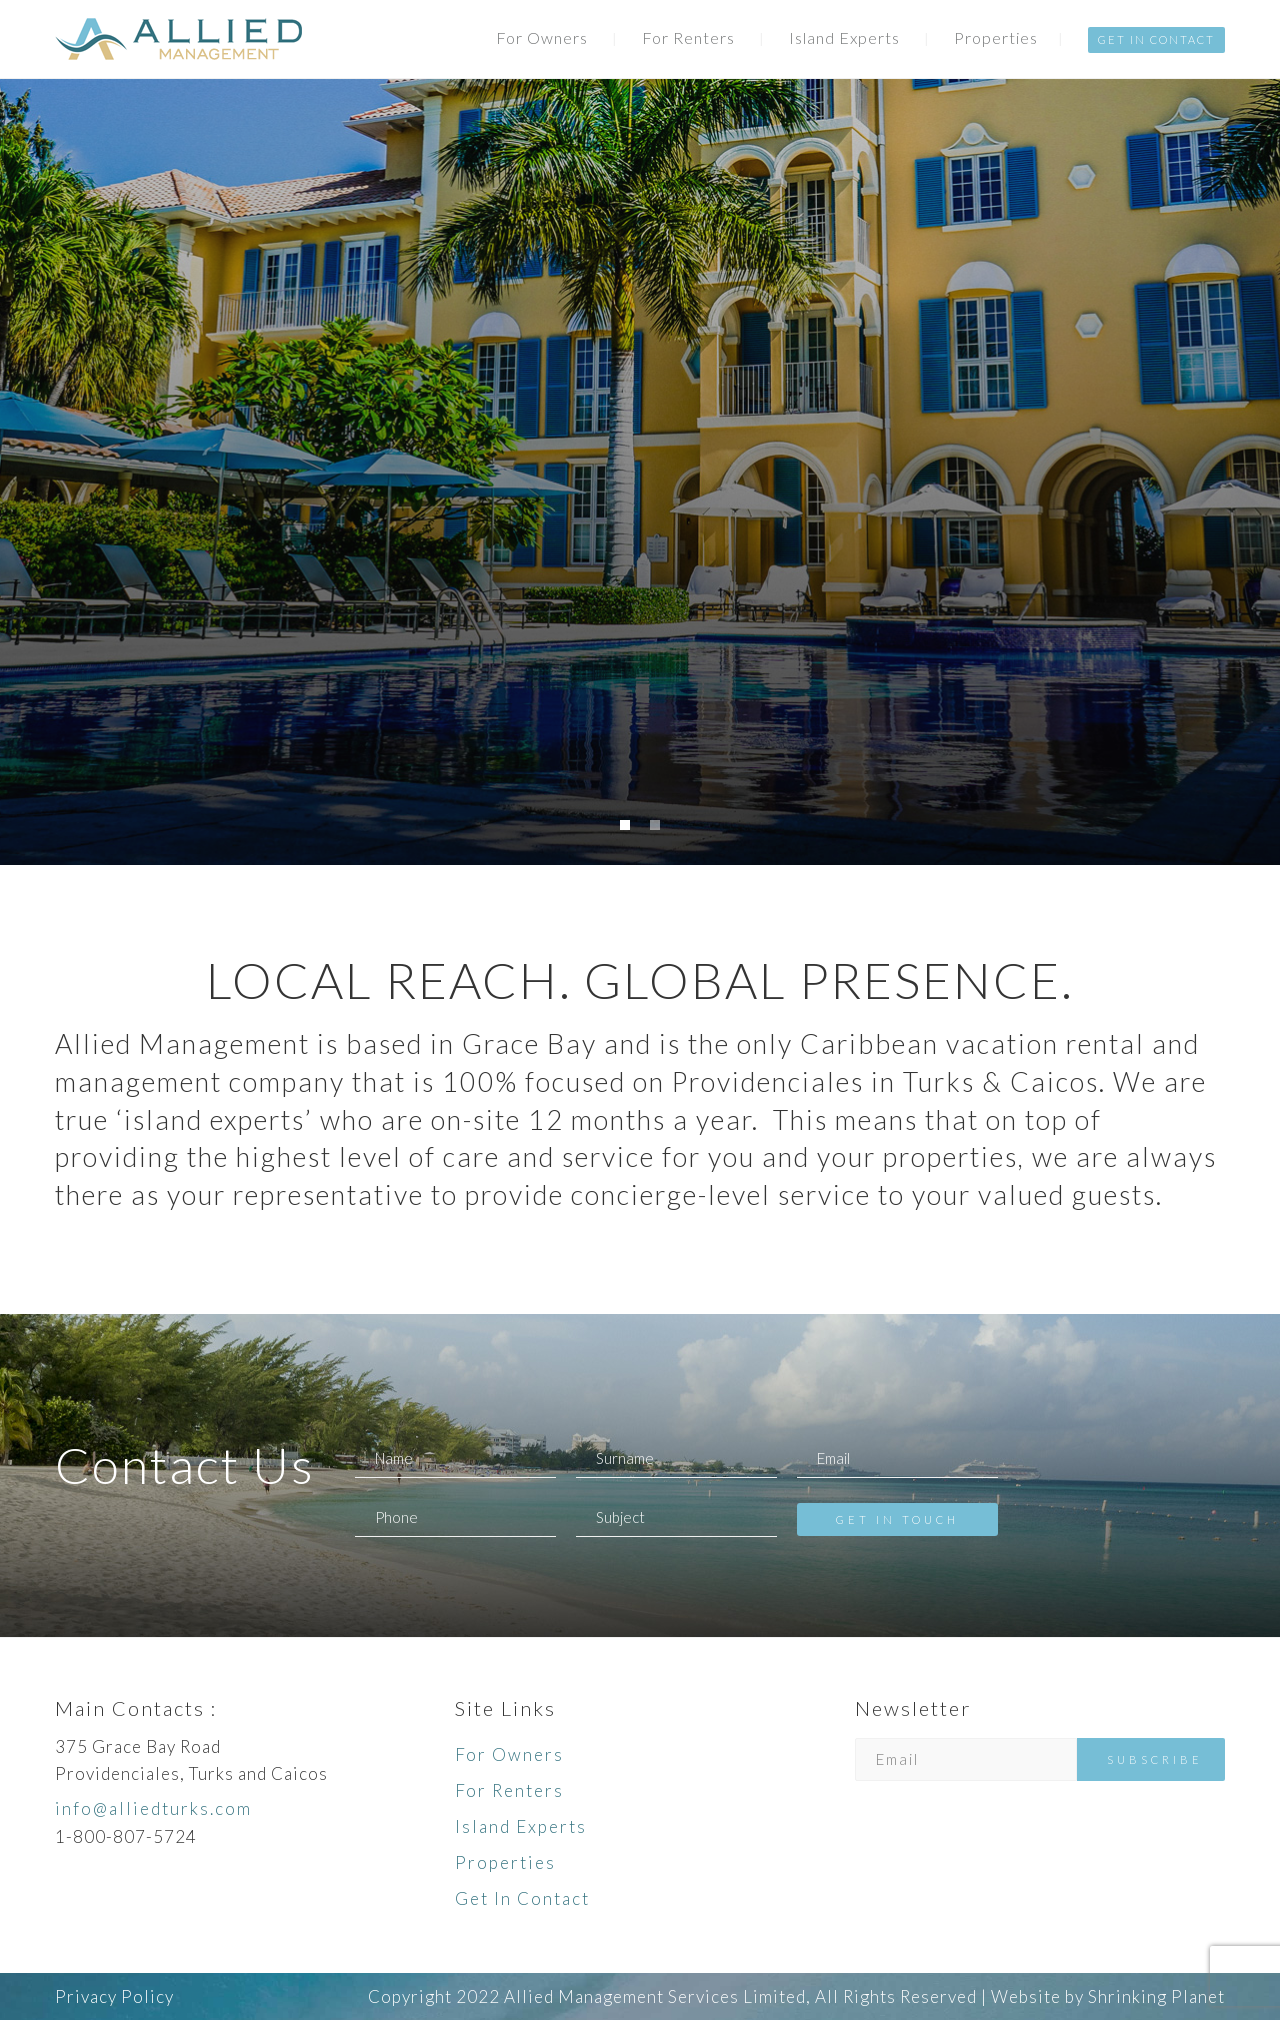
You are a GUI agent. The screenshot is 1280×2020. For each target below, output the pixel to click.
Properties (996, 37)
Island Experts (844, 37)
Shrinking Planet (1156, 1996)
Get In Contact (1156, 39)
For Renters (688, 37)
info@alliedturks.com (153, 1808)
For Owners (542, 37)
